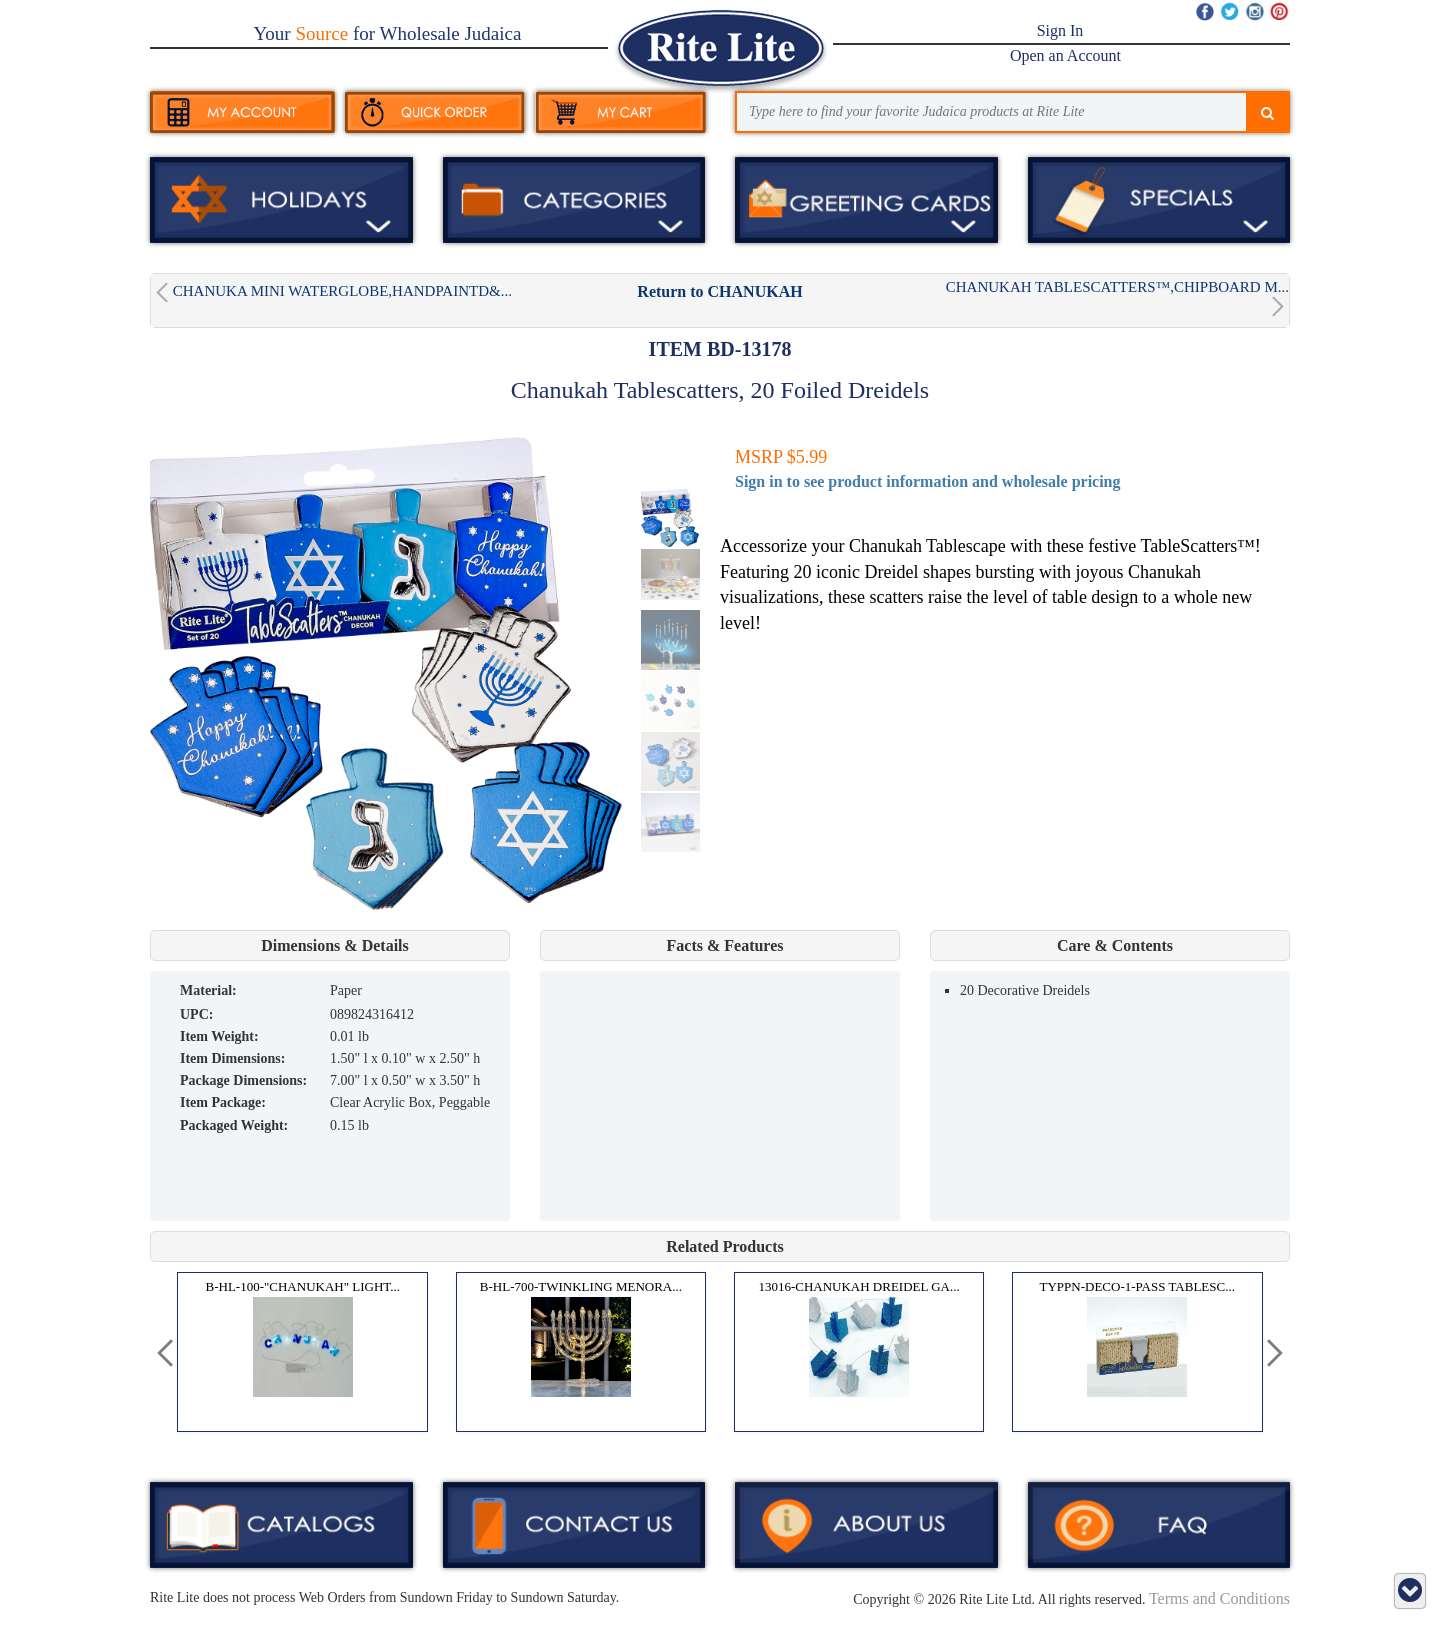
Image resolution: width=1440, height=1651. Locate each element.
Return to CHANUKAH (719, 291)
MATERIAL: (208, 990)
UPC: (196, 1014)
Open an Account (1065, 55)
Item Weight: (219, 1036)
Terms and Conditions (1219, 1598)
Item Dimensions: (232, 1058)
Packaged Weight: (234, 1125)
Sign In (1060, 30)
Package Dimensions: (243, 1080)
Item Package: (223, 1102)
